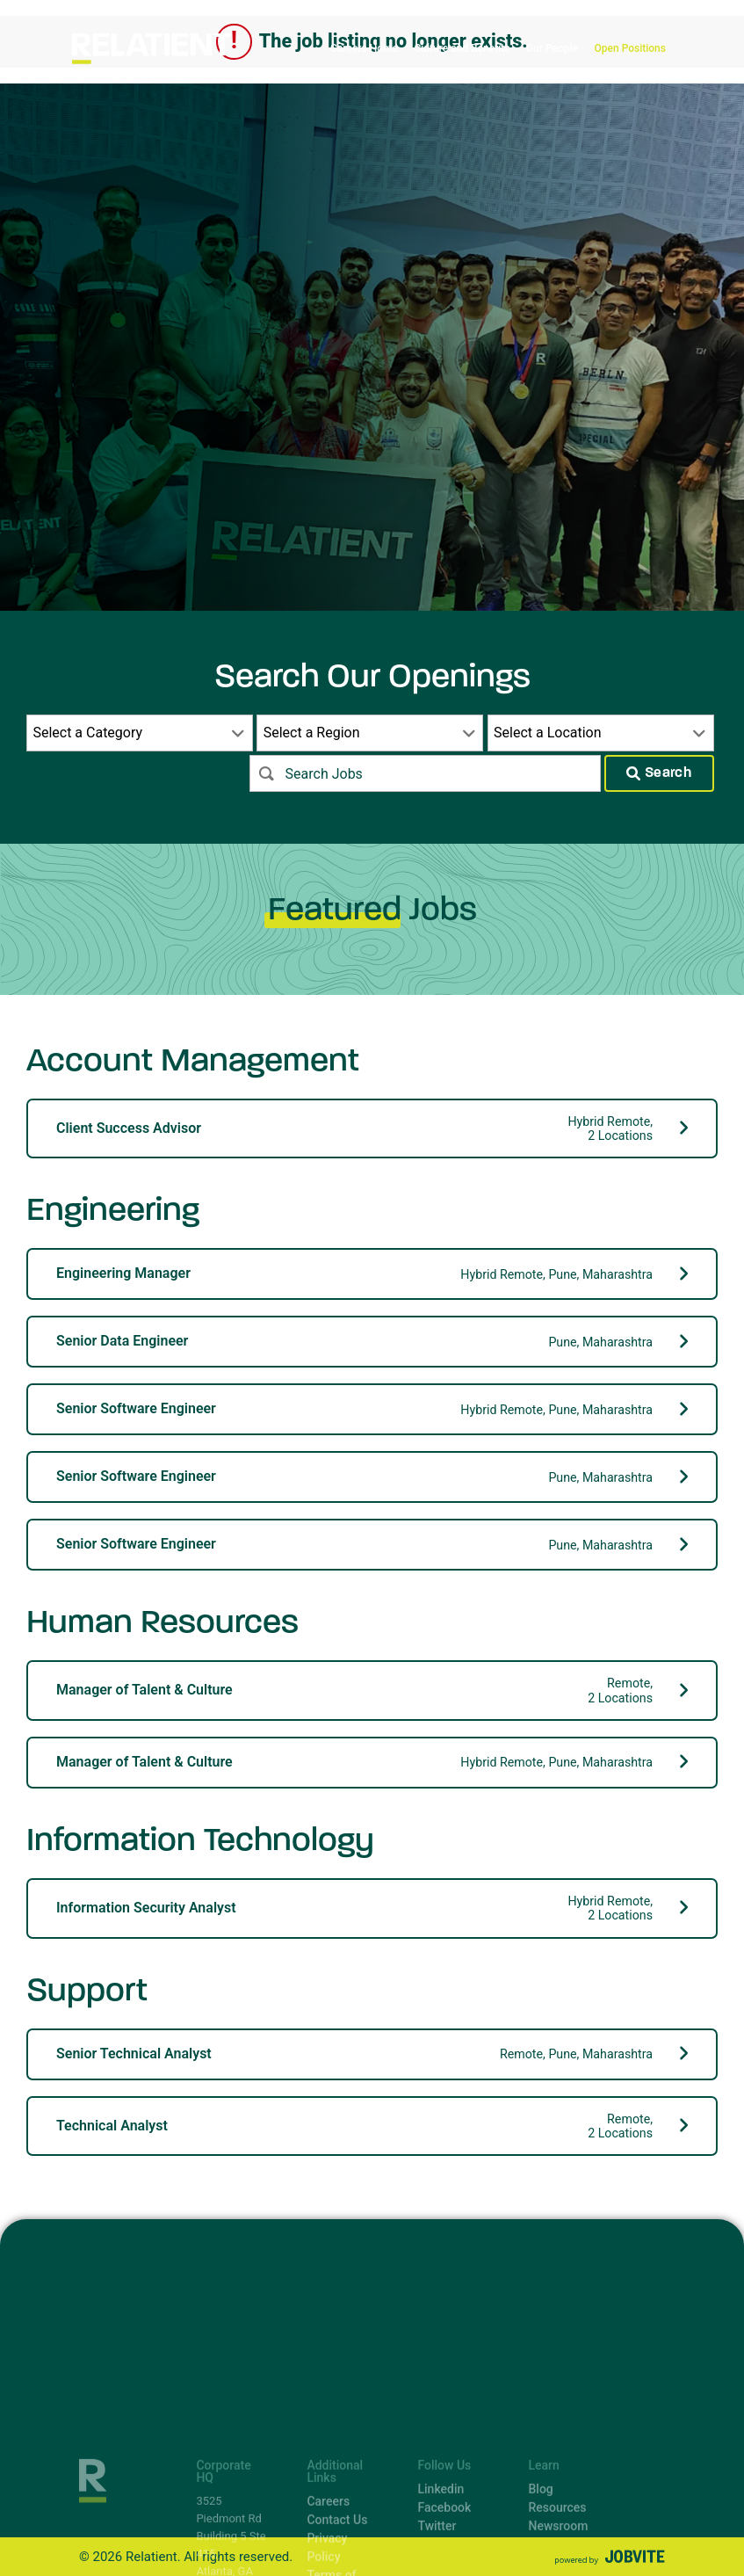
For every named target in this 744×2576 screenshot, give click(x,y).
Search (658, 773)
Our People (552, 48)
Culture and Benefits (461, 48)
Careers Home (364, 48)
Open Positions (630, 48)
